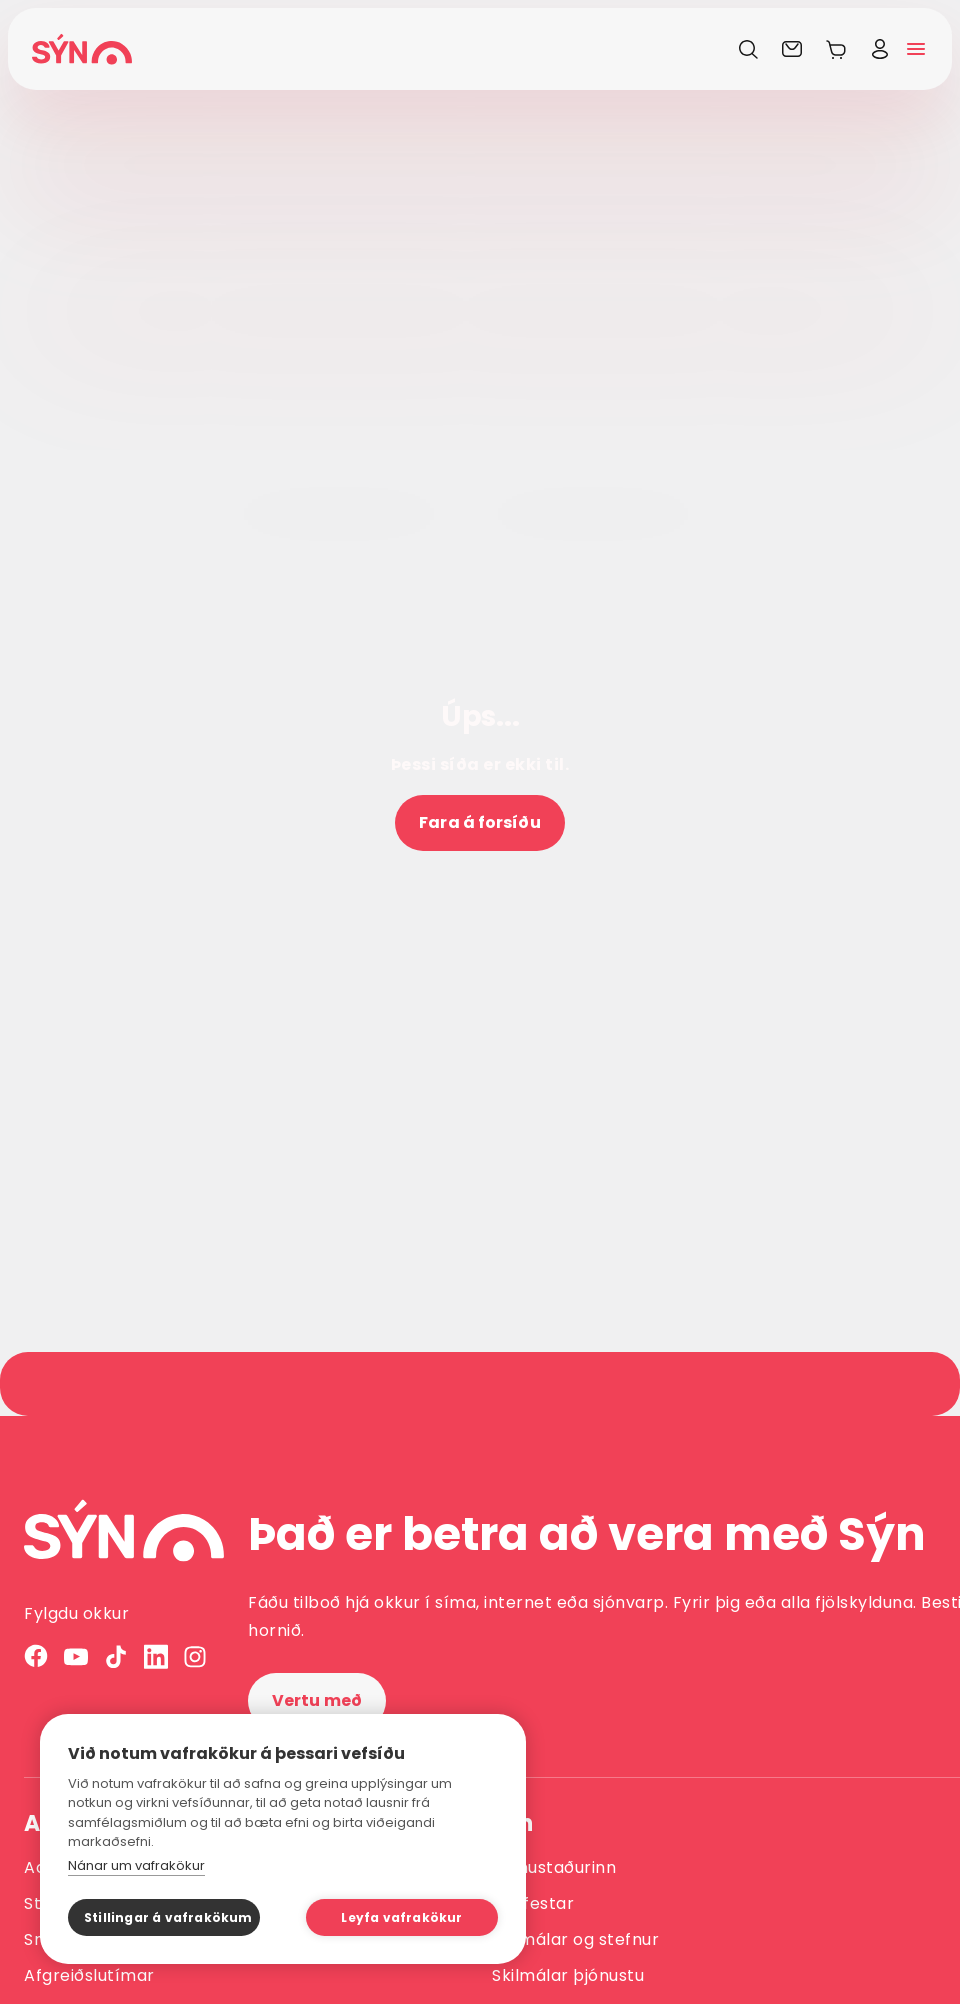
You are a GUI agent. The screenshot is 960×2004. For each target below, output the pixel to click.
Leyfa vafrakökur (401, 1917)
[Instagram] (196, 1656)
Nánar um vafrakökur (136, 1865)
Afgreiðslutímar (89, 1975)
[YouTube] (76, 1656)
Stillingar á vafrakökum (168, 1917)
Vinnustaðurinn (554, 1867)
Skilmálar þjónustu (568, 1975)
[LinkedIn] (156, 1656)
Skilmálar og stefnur (575, 1939)
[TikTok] (116, 1656)
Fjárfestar (533, 1903)
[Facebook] (36, 1656)
